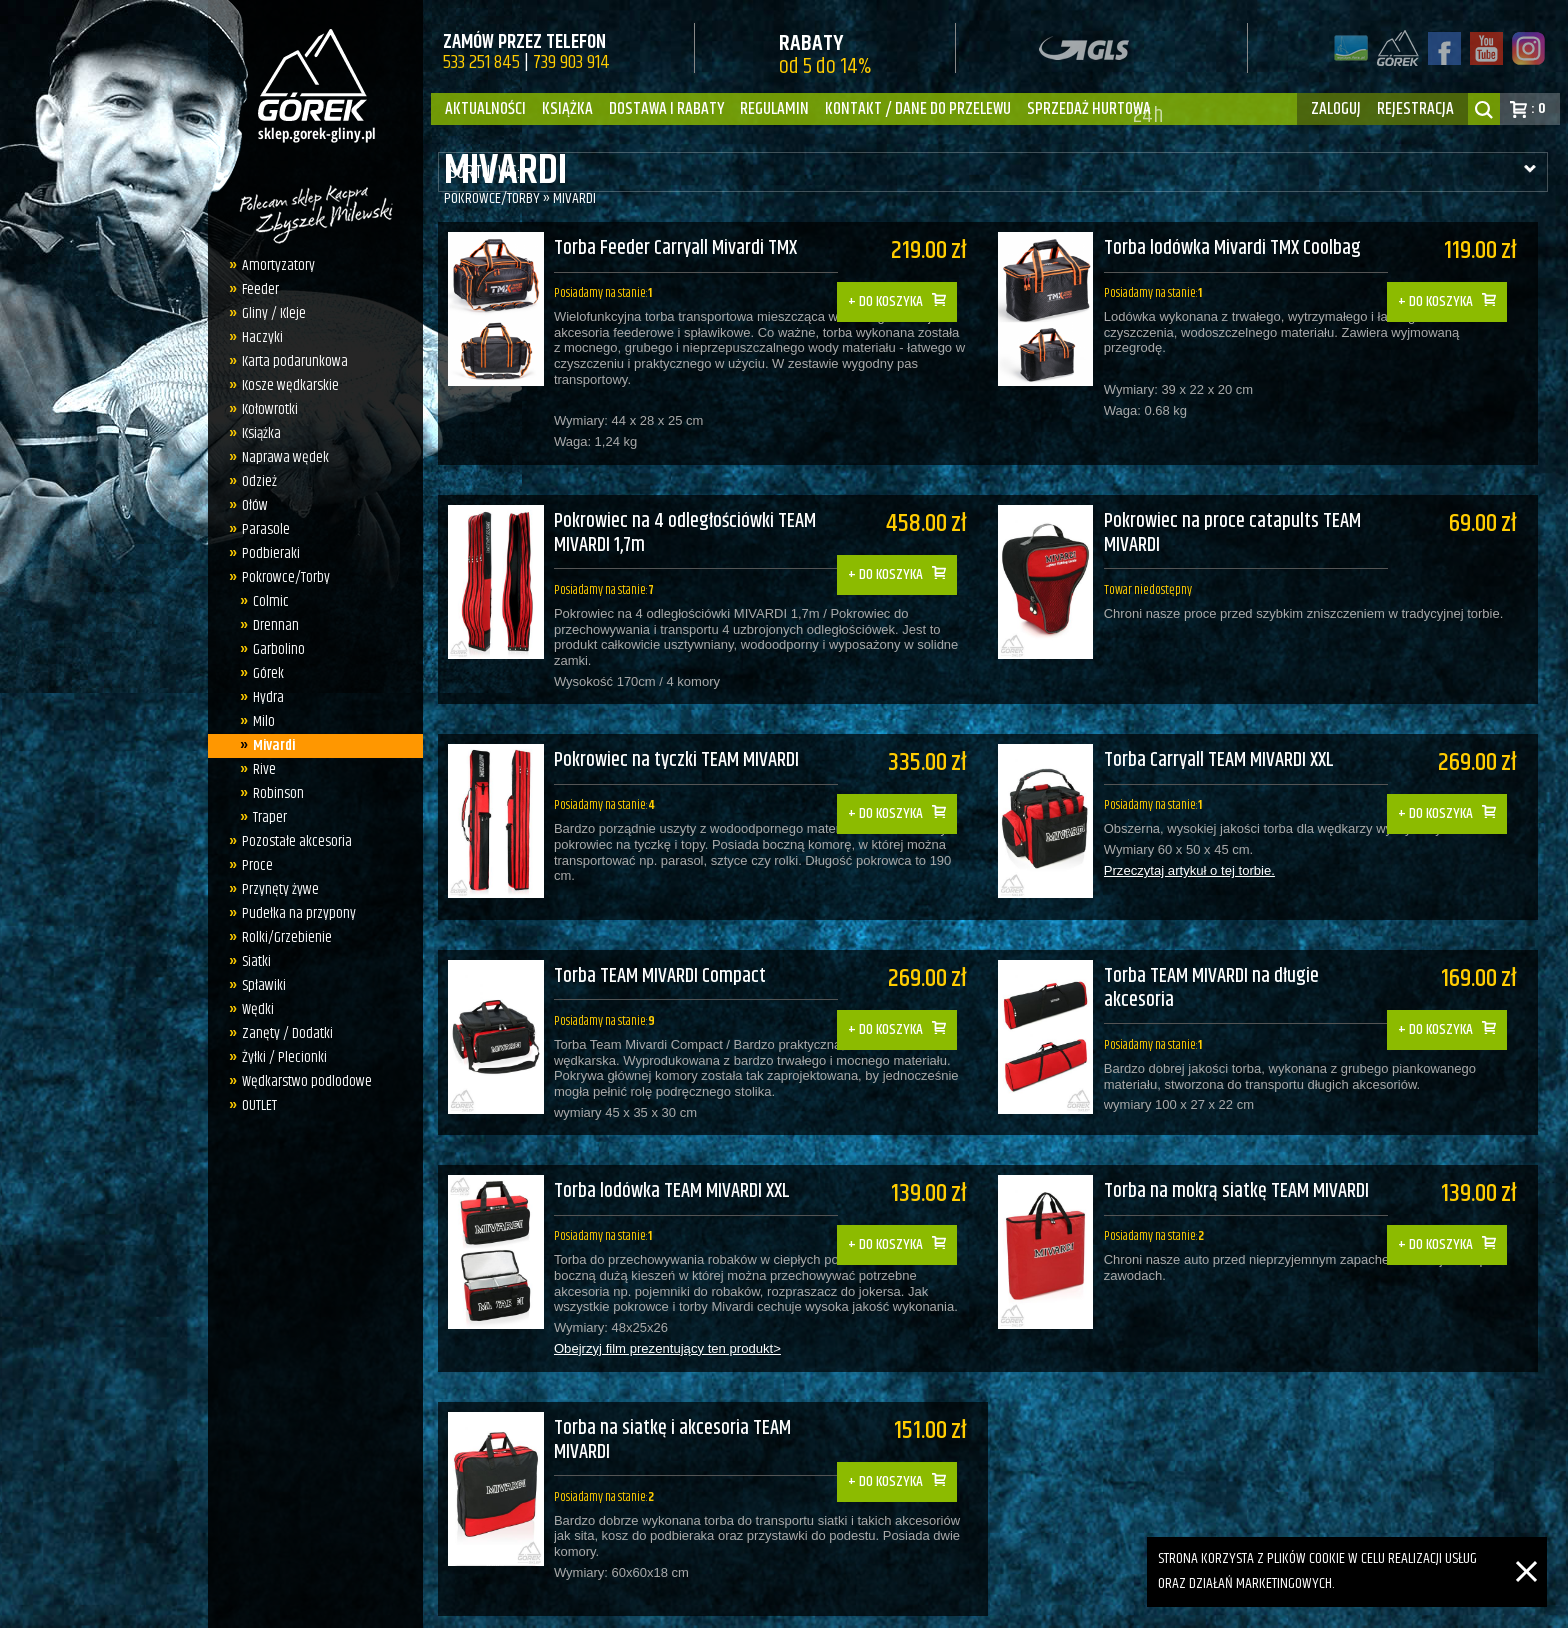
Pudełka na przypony (294, 913)
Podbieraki (266, 553)
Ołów (250, 505)
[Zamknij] (1526, 1548)
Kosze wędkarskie (285, 385)
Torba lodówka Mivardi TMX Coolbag (1242, 249)
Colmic (265, 601)
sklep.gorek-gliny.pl (589, 1603)
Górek (262, 673)
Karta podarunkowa (290, 361)
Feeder (255, 289)
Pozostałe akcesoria (292, 841)
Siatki (251, 961)
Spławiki (259, 985)
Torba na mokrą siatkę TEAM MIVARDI (1246, 1141)
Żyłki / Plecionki (279, 1057)
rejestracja (1415, 109)
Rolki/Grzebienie (282, 937)
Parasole (261, 529)
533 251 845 (481, 62)
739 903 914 (571, 62)
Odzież (254, 481)
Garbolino (273, 649)
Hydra (262, 697)
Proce (252, 865)
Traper (264, 817)
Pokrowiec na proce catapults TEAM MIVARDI (1242, 521)
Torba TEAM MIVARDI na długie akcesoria (1221, 950)
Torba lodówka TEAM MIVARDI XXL (672, 1141)
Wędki (253, 1009)
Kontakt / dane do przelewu (918, 109)
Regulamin (774, 109)
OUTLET (254, 1105)
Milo (258, 721)
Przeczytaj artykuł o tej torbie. (1199, 846)
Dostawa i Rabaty (666, 109)
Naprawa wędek (280, 457)
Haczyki (257, 337)
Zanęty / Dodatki (282, 1033)
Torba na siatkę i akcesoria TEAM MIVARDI (672, 1376)
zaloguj (1336, 109)
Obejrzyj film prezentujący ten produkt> (666, 1298)
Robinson (272, 793)
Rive (258, 769)
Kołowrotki (265, 409)
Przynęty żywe (275, 889)
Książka (567, 109)
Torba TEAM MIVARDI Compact (660, 938)
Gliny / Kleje (269, 313)
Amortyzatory (273, 265)
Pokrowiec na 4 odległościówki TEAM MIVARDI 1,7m (685, 521)
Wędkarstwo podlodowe (302, 1081)
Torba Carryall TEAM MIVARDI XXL (1229, 735)
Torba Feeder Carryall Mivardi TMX (675, 249)
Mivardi (268, 745)
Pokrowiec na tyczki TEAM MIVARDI (676, 735)
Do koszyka (900, 287)
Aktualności (485, 109)
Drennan (270, 625)
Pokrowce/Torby (281, 577)
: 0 (1538, 108)
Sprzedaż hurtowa (1089, 109)
